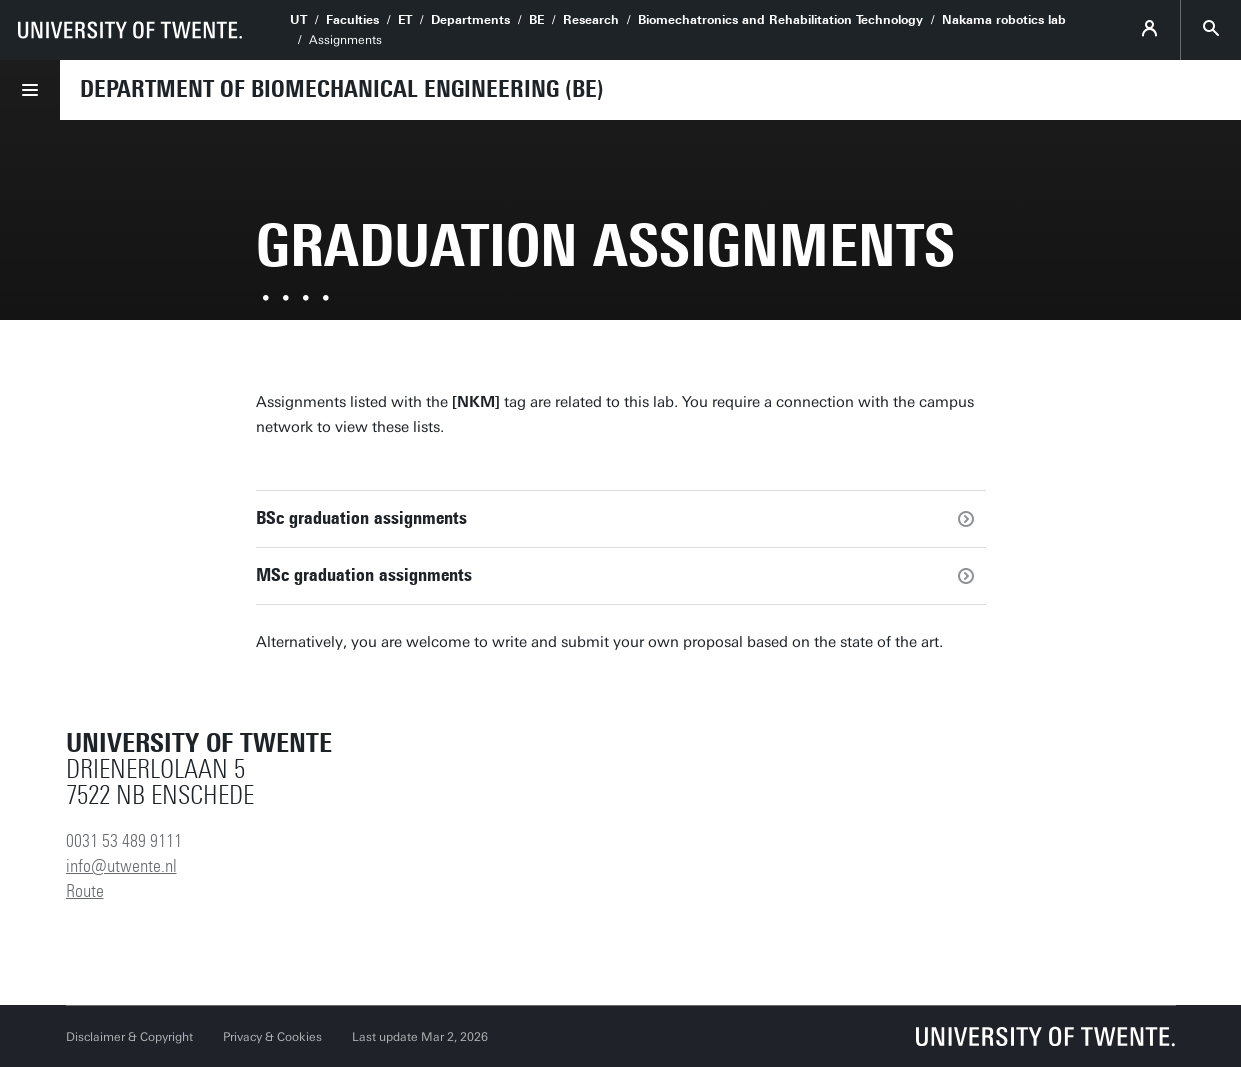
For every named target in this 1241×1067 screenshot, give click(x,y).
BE (536, 20)
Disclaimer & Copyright (129, 1037)
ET (405, 20)
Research (591, 20)
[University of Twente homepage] (130, 30)
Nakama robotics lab (1004, 20)
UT (298, 20)
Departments (470, 20)
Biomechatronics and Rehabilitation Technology (780, 20)
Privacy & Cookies (272, 1037)
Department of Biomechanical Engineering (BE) (342, 89)
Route (85, 891)
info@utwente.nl (121, 866)
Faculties (352, 20)
